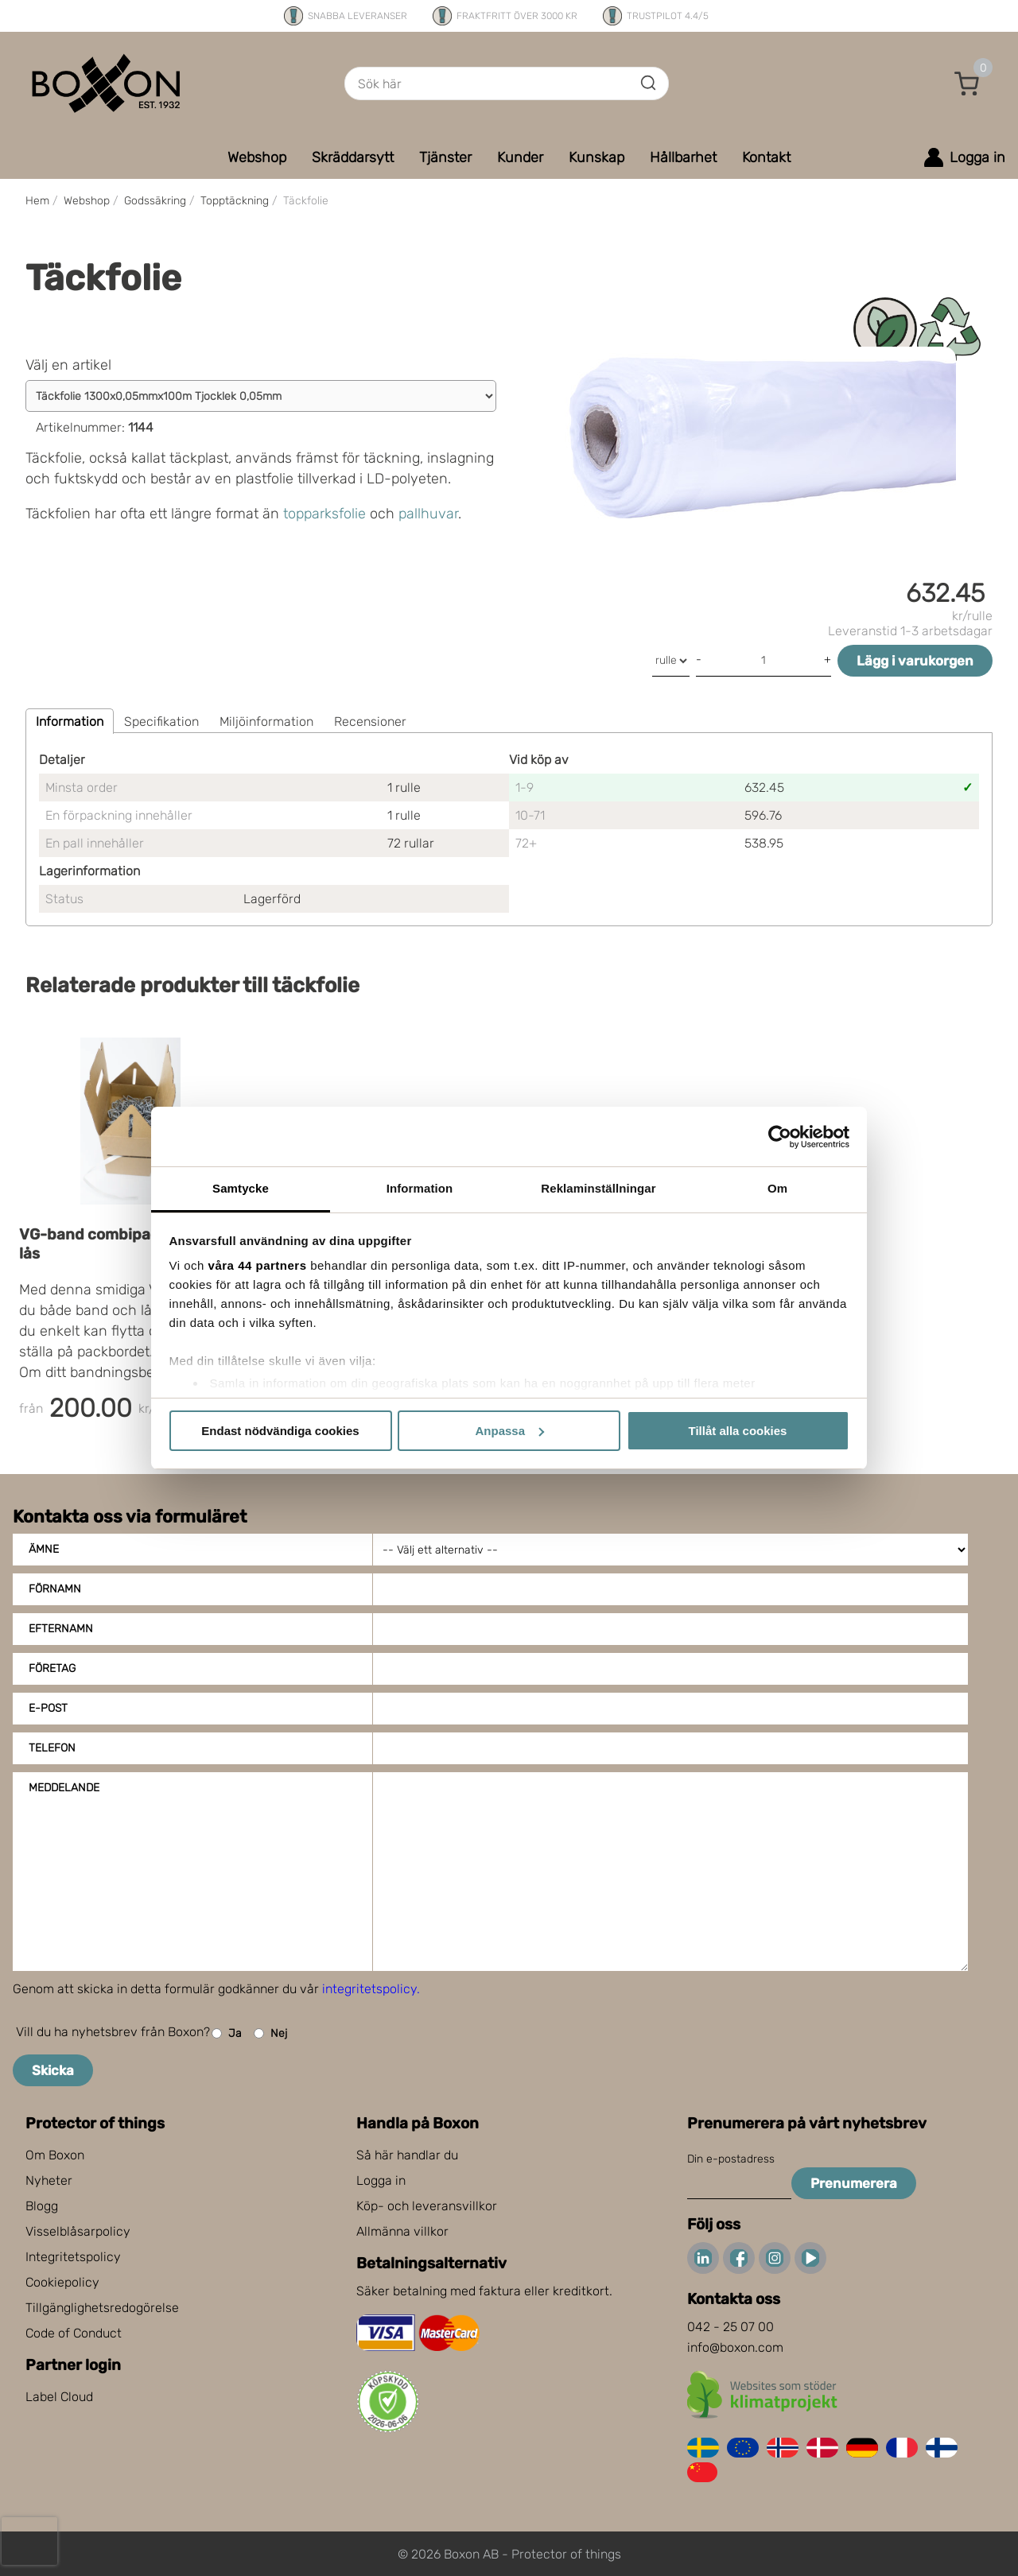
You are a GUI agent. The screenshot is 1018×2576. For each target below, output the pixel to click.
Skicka (53, 2070)
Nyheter (48, 2180)
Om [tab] (777, 1188)
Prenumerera (853, 2183)
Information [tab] (420, 1188)
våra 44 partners (257, 1265)
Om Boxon (54, 2155)
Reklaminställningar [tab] (598, 1188)
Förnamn (55, 1589)
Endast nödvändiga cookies (280, 1430)
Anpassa (509, 1430)
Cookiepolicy (62, 2282)
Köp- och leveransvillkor (426, 2205)
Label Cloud (59, 2396)
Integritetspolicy (73, 2256)
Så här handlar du (407, 2155)
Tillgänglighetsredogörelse (102, 2307)
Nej (270, 2033)
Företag (52, 1668)
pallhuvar (428, 513)
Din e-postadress (731, 2159)
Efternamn (61, 1628)
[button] (967, 83)
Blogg (41, 2205)
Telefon (52, 1748)
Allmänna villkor (402, 2231)
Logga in (381, 2180)
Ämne (44, 1549)
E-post (48, 1708)
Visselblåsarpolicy (77, 2231)
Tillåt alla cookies (738, 1430)
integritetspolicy (369, 1988)
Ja (227, 2033)
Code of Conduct (73, 2333)
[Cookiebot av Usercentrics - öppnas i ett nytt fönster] (779, 1137)
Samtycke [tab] (240, 1188)
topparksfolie (324, 513)
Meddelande (64, 1787)
